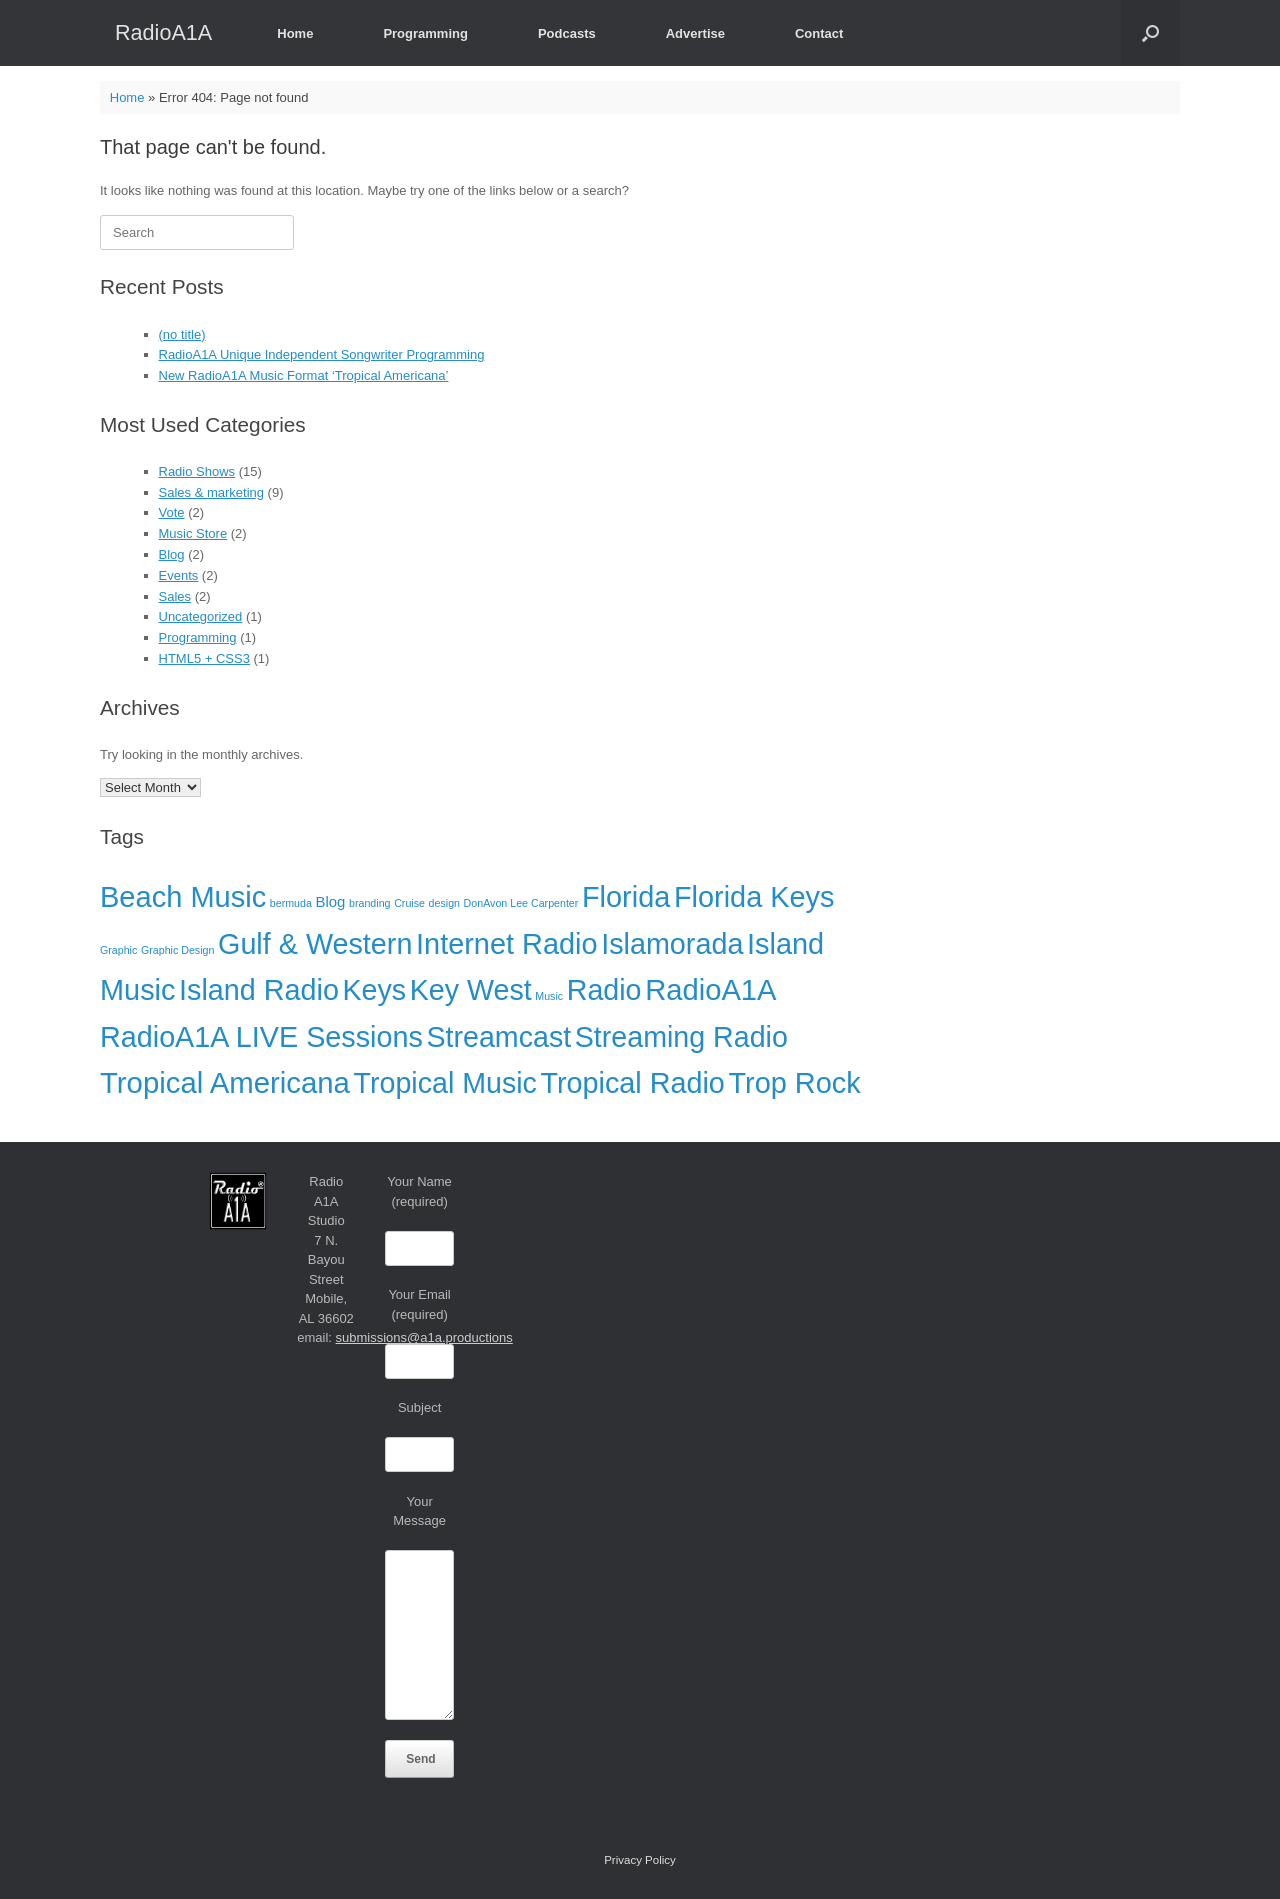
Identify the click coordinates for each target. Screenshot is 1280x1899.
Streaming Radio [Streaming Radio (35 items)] (681, 1037)
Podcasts (567, 33)
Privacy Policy (640, 1860)
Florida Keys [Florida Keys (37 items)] (754, 897)
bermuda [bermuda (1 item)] (291, 903)
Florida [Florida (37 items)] (626, 897)
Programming (425, 33)
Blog (172, 554)
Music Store (193, 533)
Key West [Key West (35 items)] (471, 990)
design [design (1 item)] (444, 903)
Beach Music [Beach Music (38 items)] (183, 897)
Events (179, 575)
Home (295, 33)
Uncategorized (201, 616)
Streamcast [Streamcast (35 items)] (498, 1037)
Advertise (695, 33)
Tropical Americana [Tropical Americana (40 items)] (225, 1082)
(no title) (182, 334)
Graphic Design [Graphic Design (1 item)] (177, 950)
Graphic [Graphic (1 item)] (118, 950)
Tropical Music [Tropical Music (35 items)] (445, 1083)
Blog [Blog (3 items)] (331, 901)
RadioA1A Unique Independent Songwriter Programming (322, 354)
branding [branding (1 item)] (369, 903)
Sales (175, 596)
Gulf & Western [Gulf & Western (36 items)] (315, 944)
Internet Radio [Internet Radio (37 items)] (506, 944)
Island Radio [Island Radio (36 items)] (259, 990)
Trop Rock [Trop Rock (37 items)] (794, 1083)
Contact (819, 33)
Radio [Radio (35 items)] (604, 990)
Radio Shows (197, 471)
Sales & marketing (212, 492)
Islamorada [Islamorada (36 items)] (672, 944)
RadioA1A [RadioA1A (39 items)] (710, 990)
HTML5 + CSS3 (204, 658)
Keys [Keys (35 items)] (375, 990)
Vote (172, 512)
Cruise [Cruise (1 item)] (409, 903)
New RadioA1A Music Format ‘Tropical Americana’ (304, 375)
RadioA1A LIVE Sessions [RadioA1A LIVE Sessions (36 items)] (261, 1037)
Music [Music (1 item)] (549, 996)
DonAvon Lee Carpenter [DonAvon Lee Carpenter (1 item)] (521, 903)
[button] (1150, 33)
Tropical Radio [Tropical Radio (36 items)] (633, 1083)
